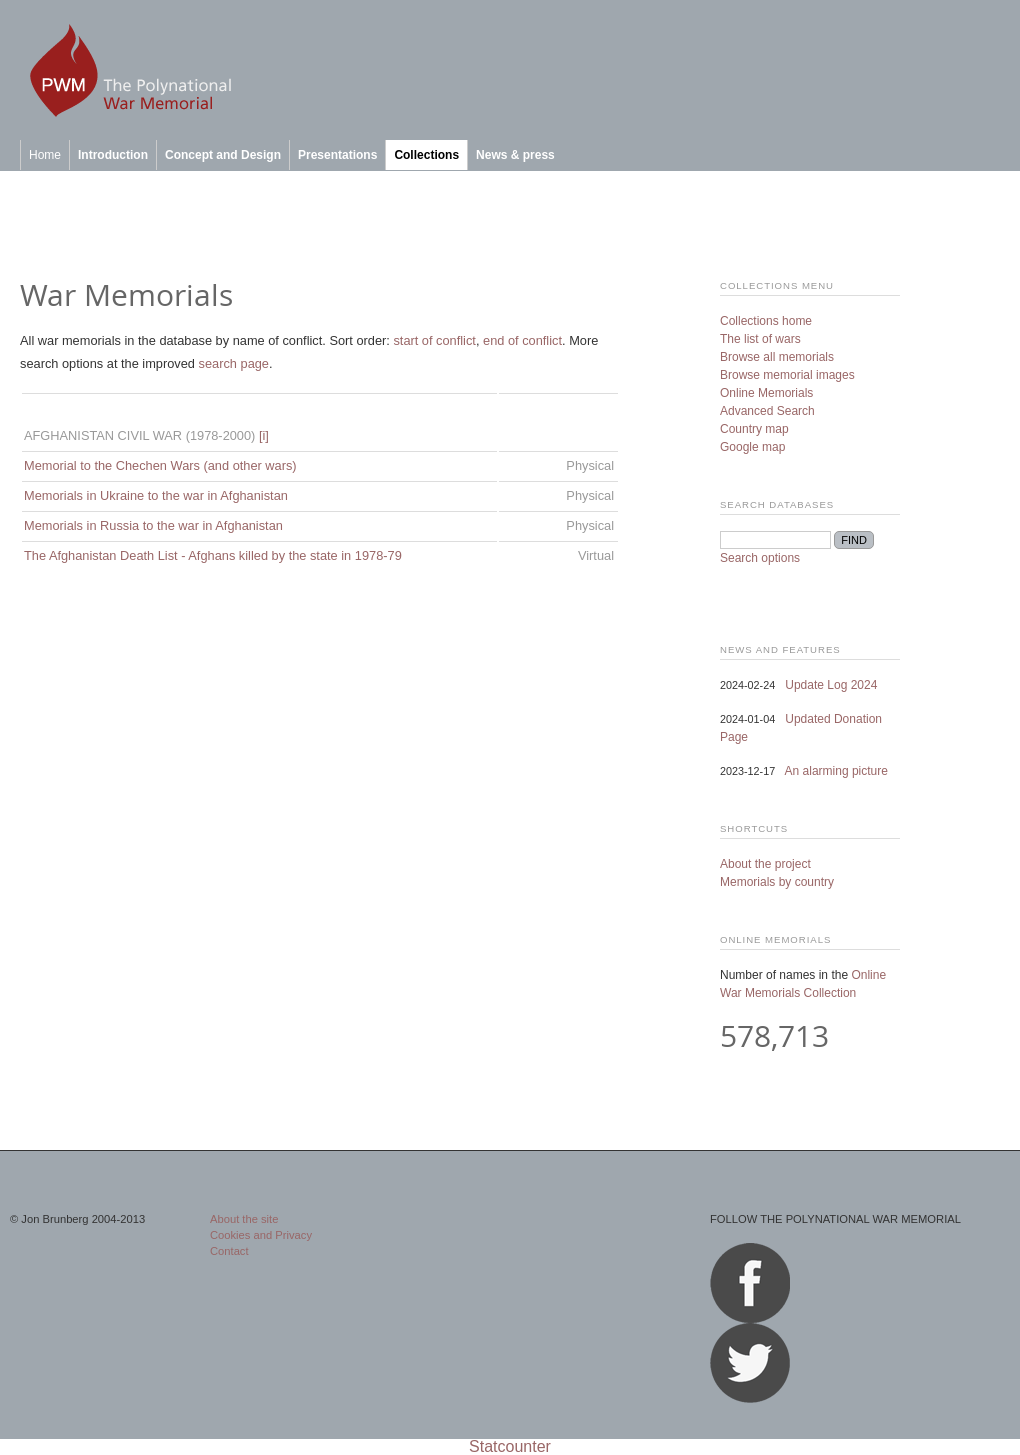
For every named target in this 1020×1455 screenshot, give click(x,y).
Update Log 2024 (831, 685)
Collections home (766, 321)
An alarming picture (836, 771)
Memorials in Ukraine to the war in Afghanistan (156, 495)
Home (45, 155)
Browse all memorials (777, 357)
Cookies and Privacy (261, 1235)
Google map (752, 447)
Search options (760, 558)
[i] (264, 435)
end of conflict (522, 340)
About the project (765, 864)
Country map (754, 429)
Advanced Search (767, 411)
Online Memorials (766, 393)
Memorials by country (777, 882)
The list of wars (760, 339)
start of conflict (434, 340)
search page (234, 363)
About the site (244, 1219)
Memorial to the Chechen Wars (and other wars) (160, 465)
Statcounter (510, 1446)
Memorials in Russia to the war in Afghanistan (153, 525)
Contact (229, 1251)
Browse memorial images (787, 375)
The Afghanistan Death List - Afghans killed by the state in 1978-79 (213, 555)
